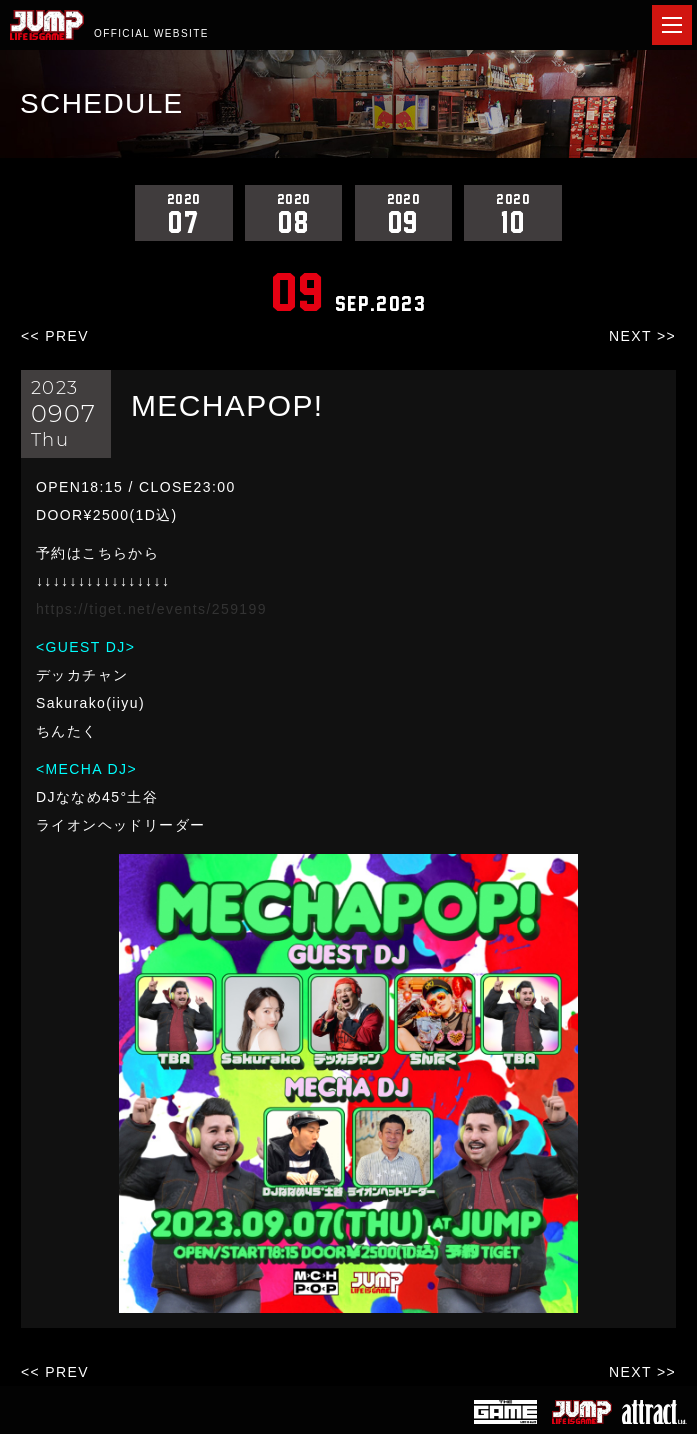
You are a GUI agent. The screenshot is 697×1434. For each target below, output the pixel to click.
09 (404, 213)
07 (184, 213)
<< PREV (55, 336)
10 (513, 213)
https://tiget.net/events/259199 (151, 609)
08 (294, 213)
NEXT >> (642, 336)
